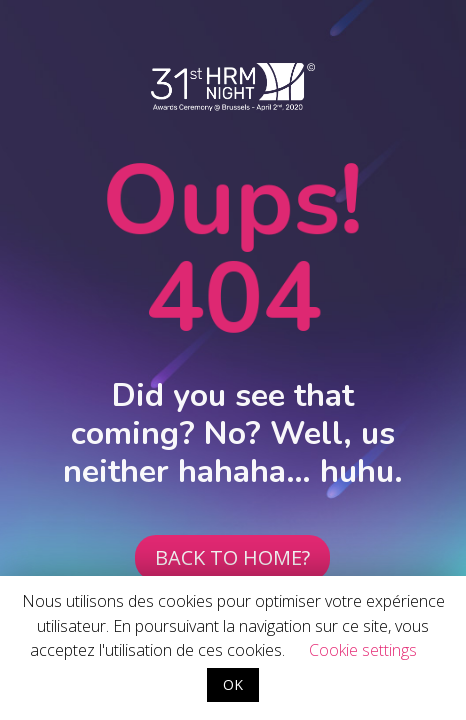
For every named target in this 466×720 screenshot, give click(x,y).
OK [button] (233, 684)
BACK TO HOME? (232, 557)
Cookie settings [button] (363, 650)
